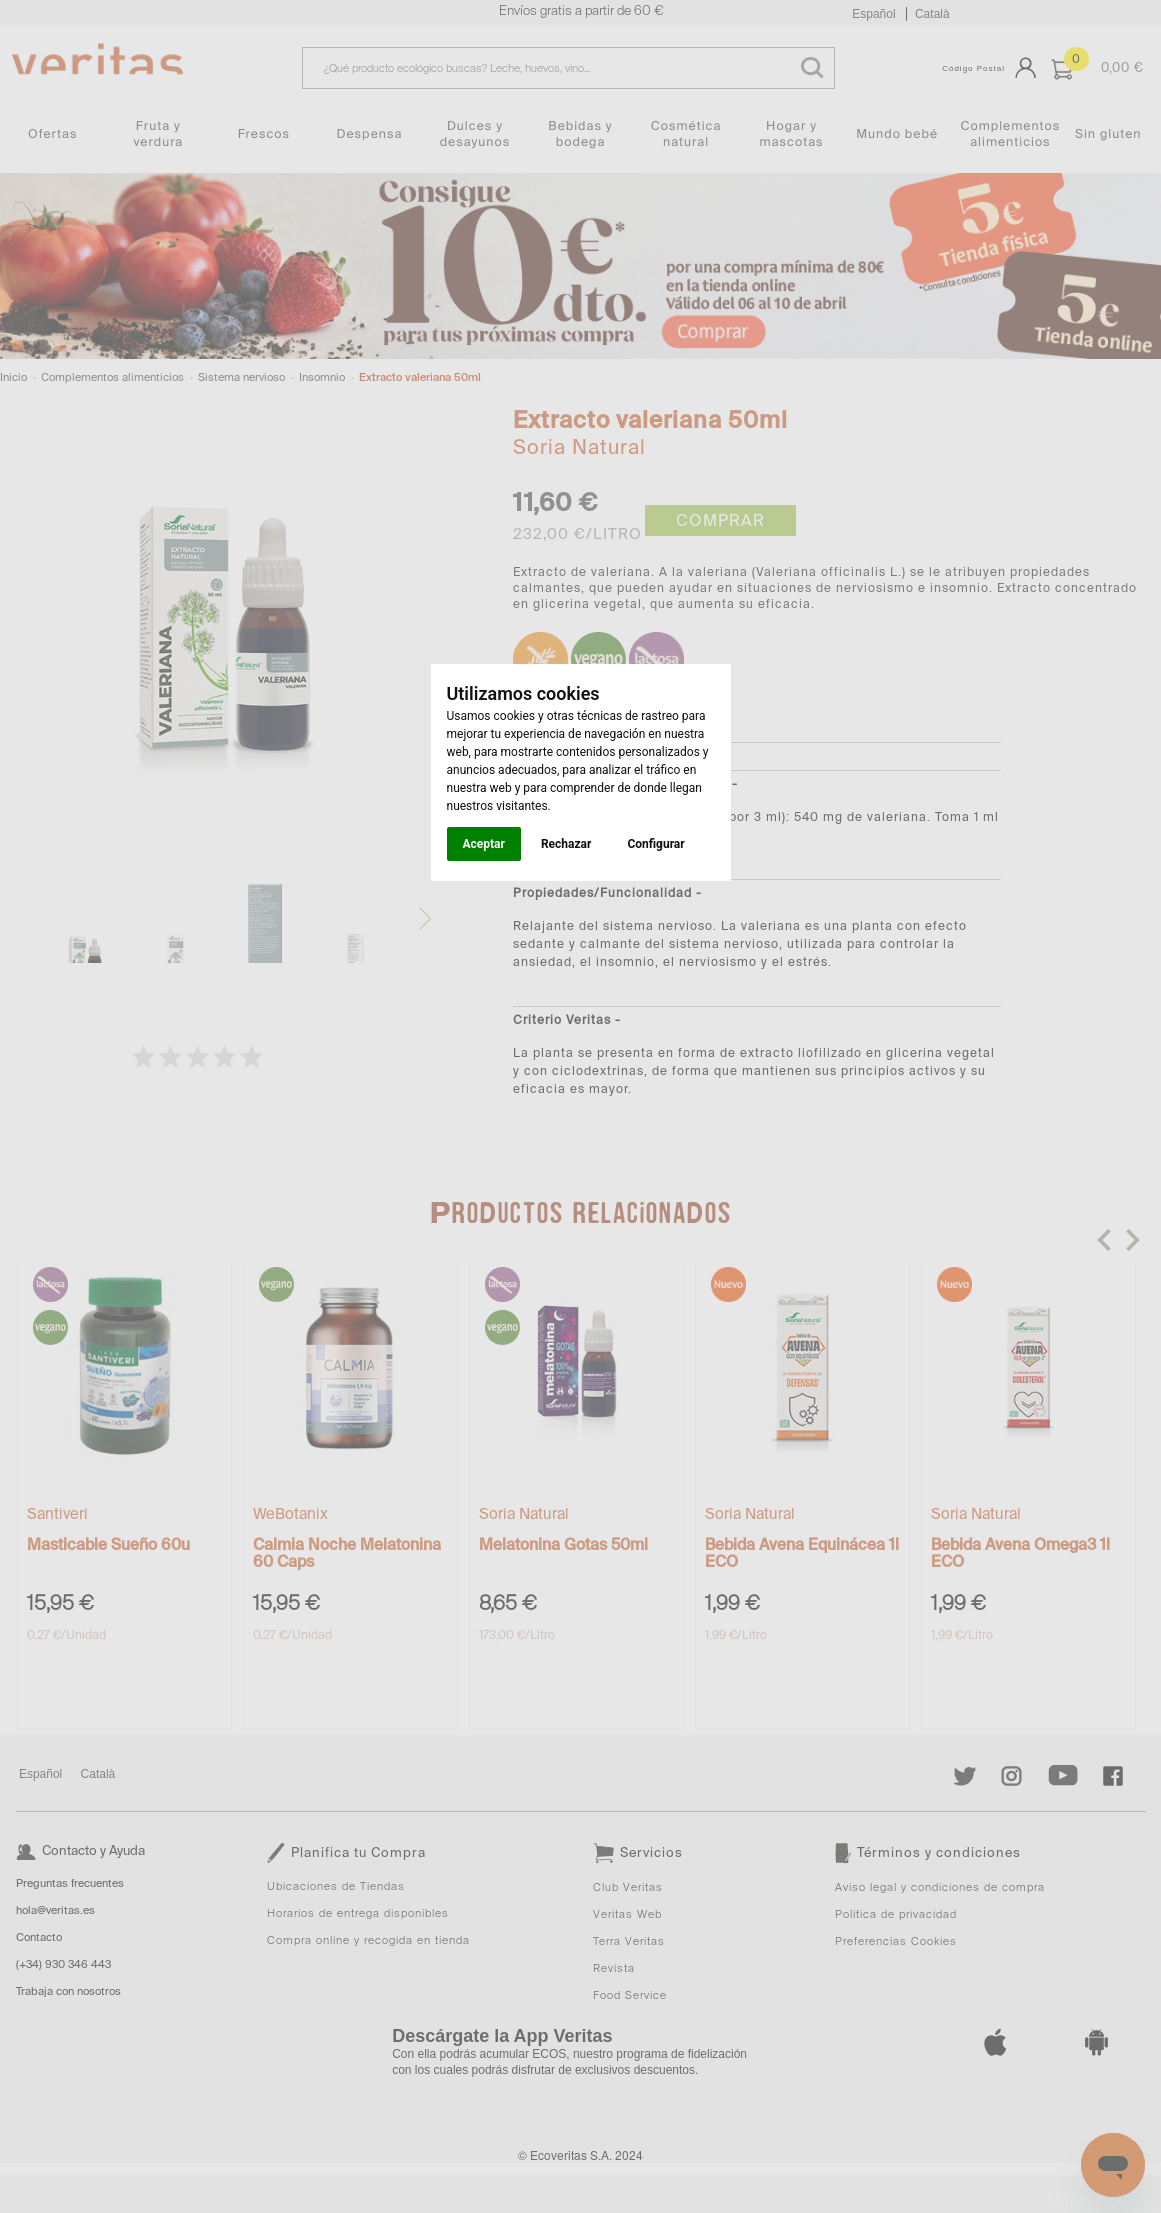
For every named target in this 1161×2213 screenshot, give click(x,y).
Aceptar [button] (484, 844)
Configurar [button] (655, 844)
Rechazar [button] (566, 844)
